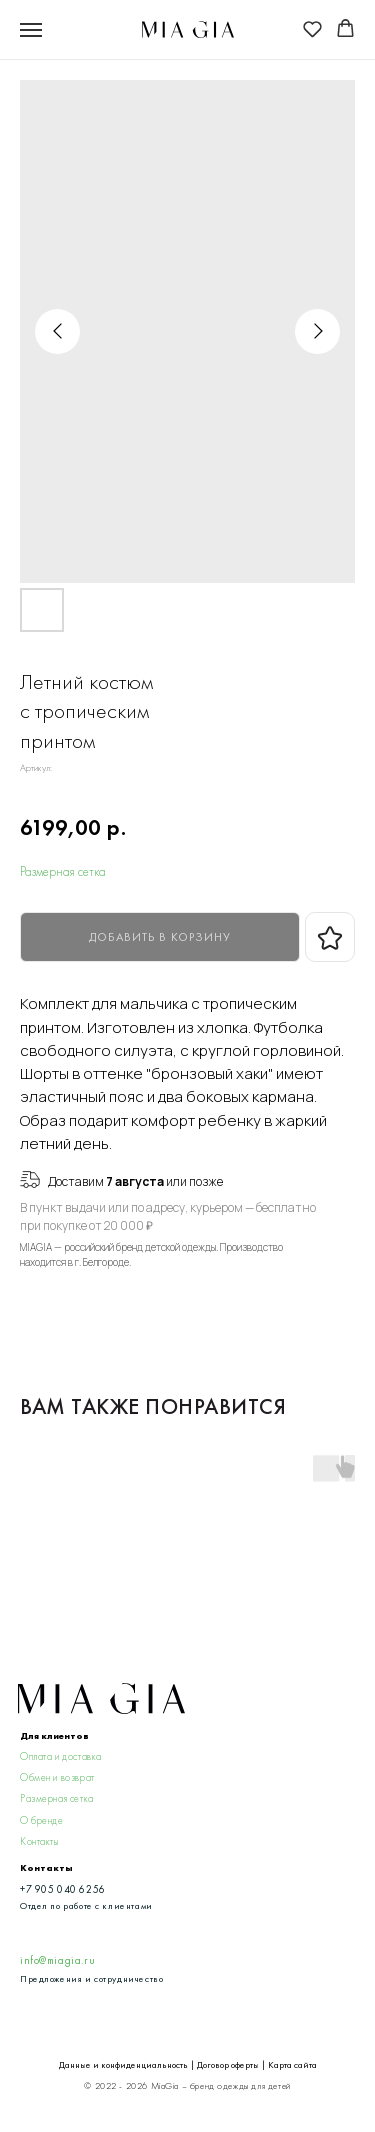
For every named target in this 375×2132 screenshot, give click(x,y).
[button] (312, 28)
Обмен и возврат (57, 1777)
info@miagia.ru (57, 1960)
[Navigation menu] (31, 30)
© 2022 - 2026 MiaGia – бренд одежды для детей (187, 2086)
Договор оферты (228, 2065)
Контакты (39, 1841)
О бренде (42, 1820)
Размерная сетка (63, 871)
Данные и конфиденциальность (123, 2065)
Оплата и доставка (61, 1756)
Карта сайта (292, 2065)
